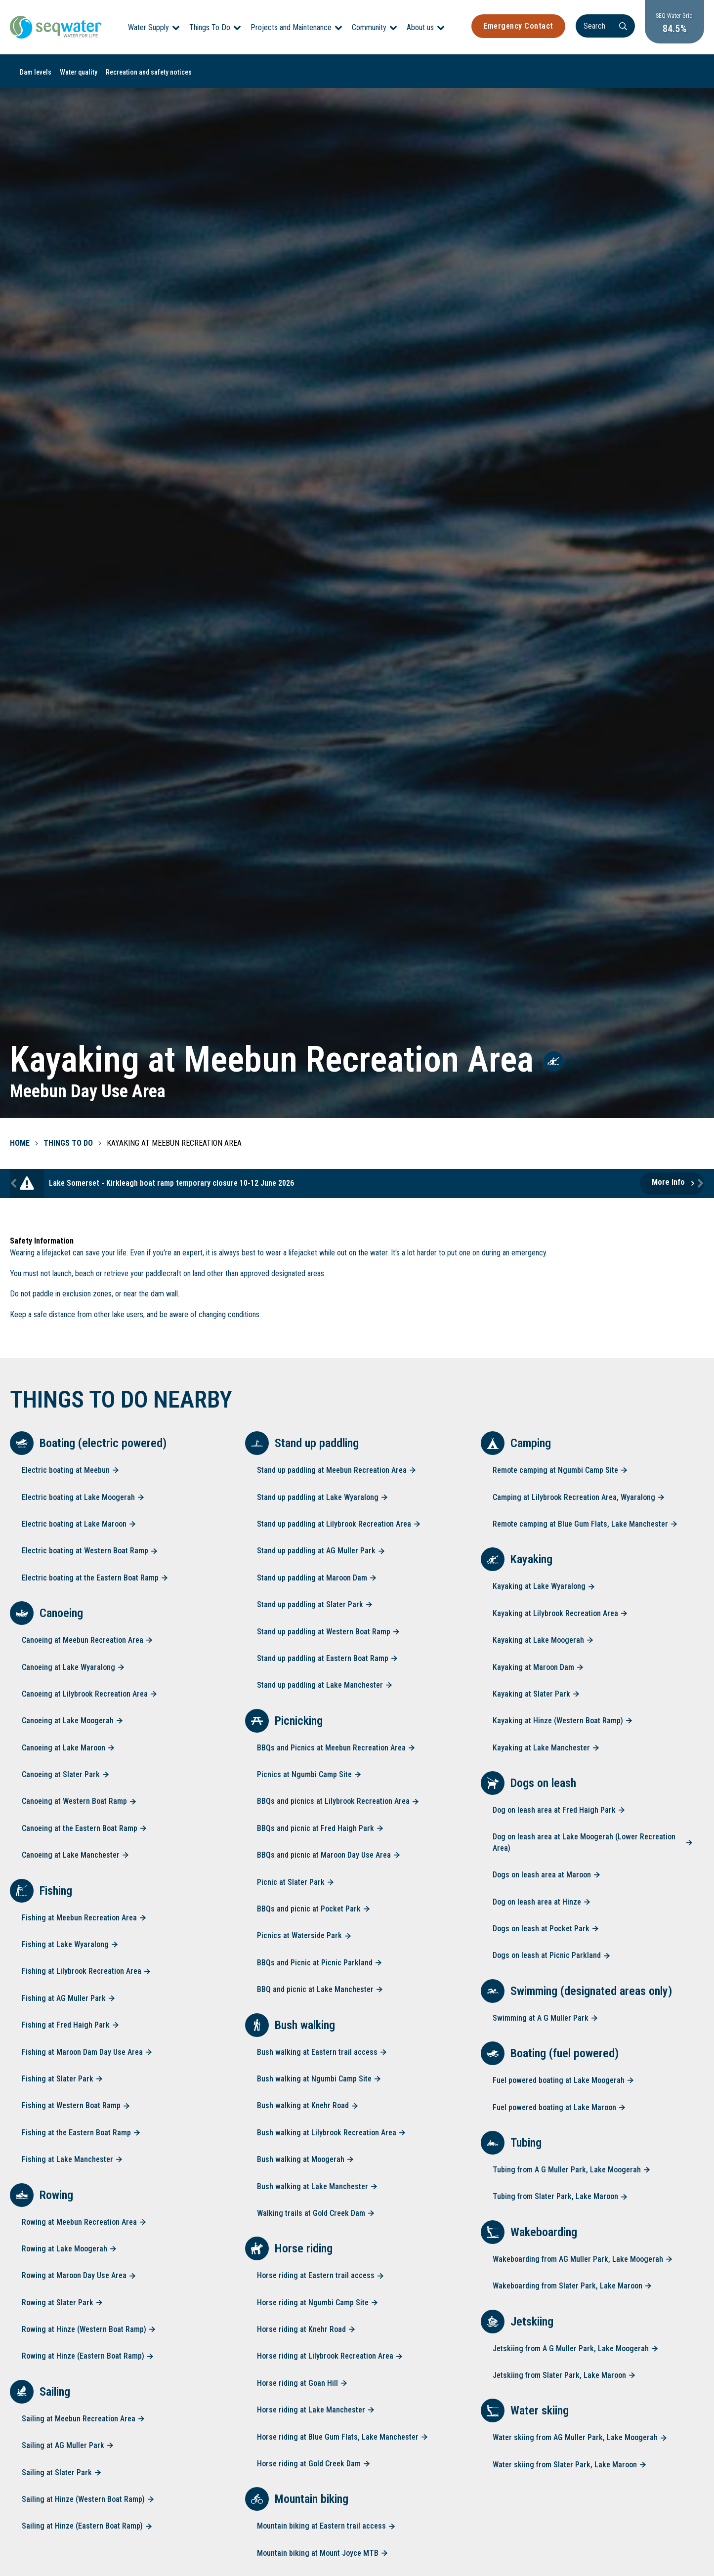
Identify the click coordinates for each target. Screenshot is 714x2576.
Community (369, 27)
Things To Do (209, 27)
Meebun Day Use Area (88, 1091)
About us (420, 27)
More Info (668, 1182)
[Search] (595, 26)
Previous (14, 1183)
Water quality (78, 72)
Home (20, 1143)
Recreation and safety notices (149, 72)
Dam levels (35, 72)
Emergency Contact (508, 26)
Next (699, 1183)
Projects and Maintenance (291, 27)
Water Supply (148, 27)
